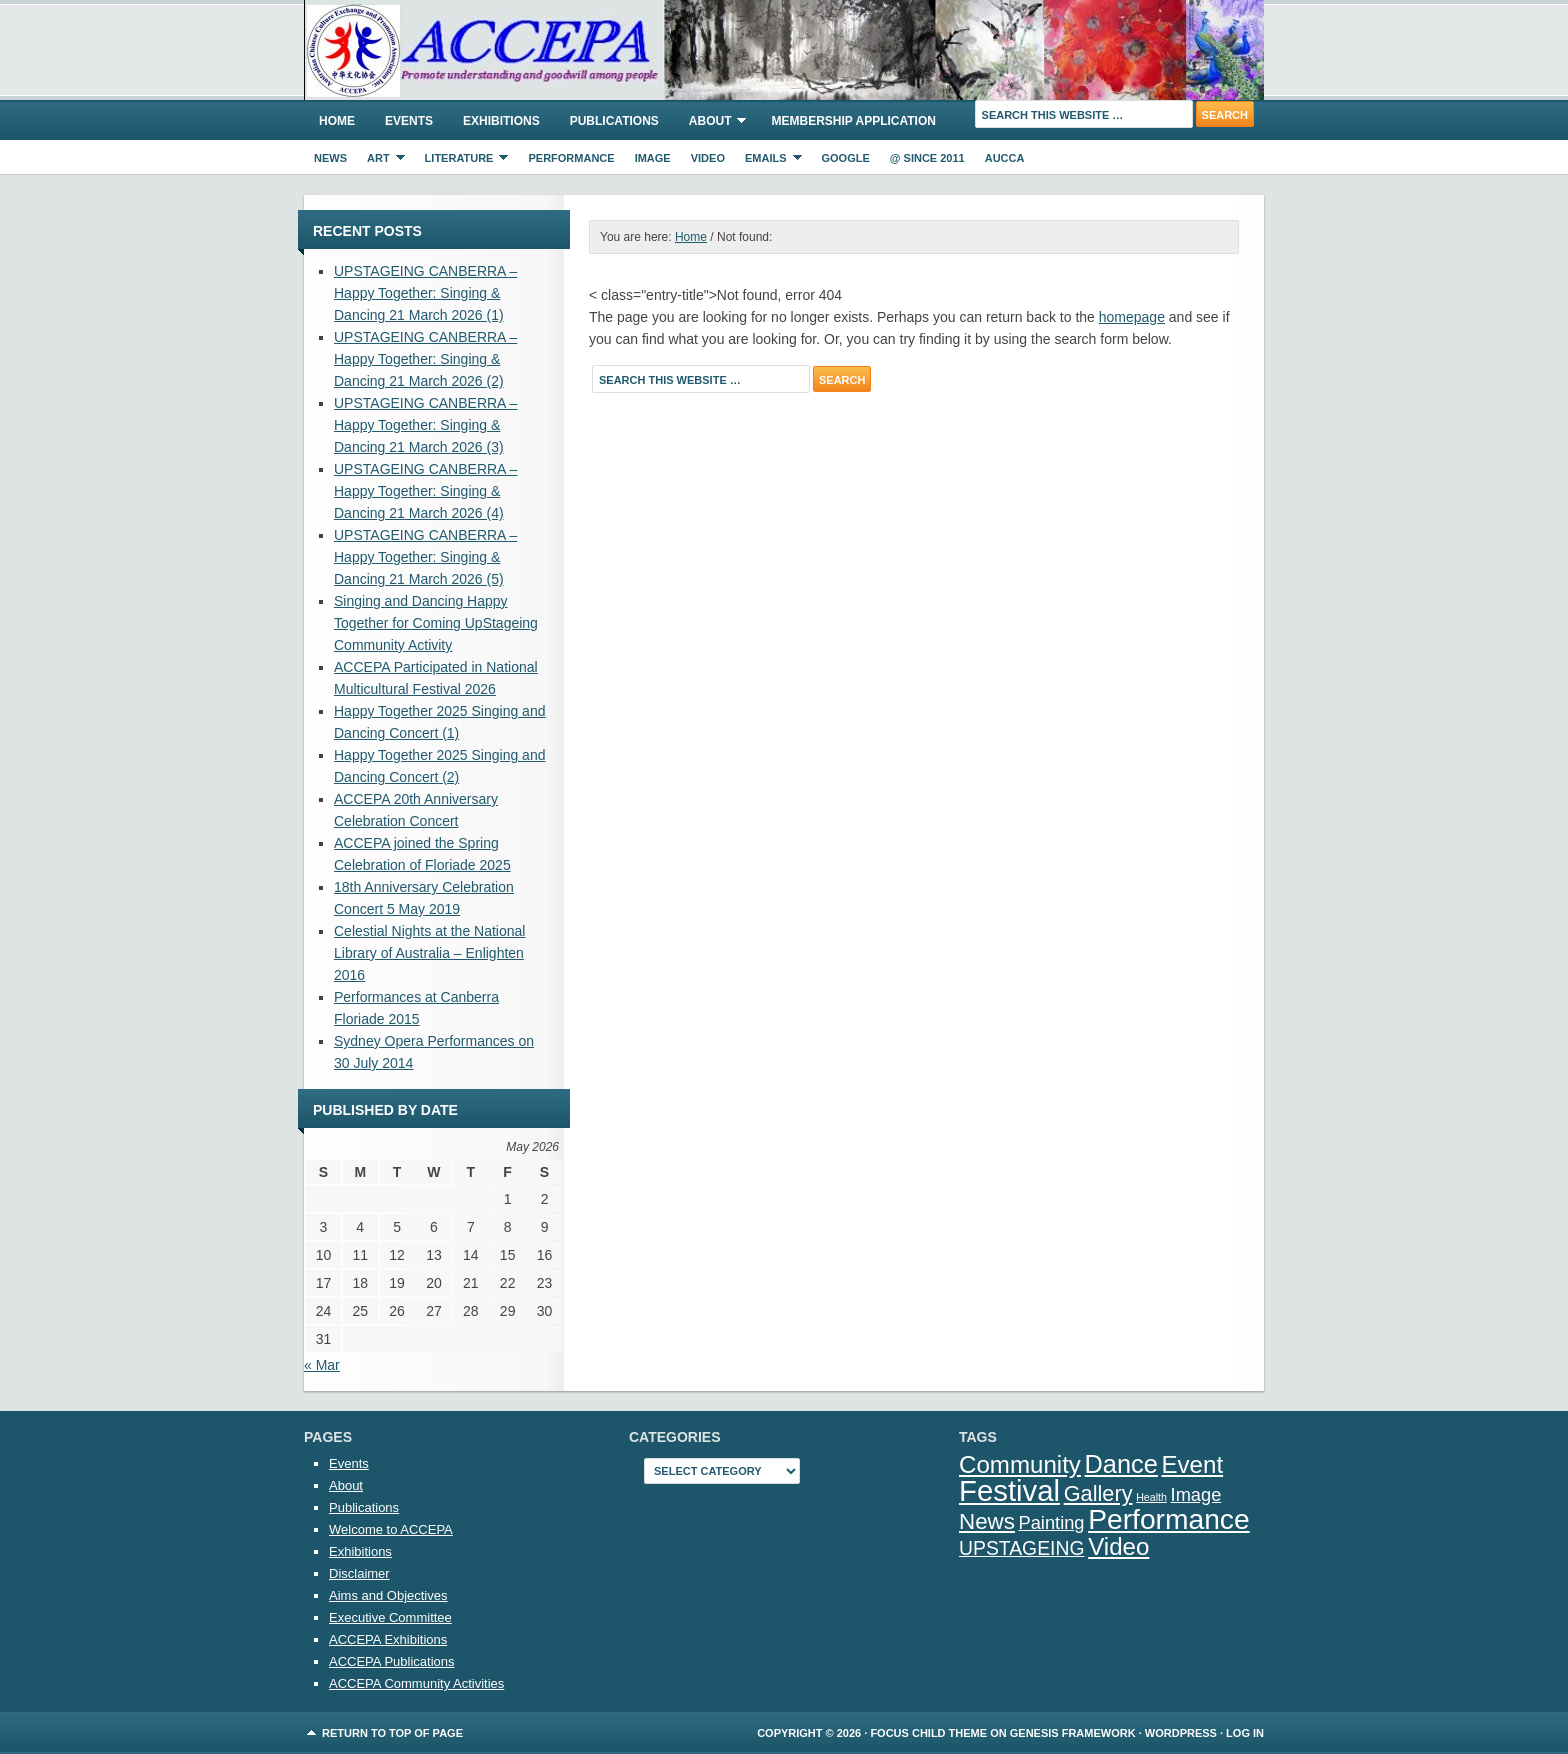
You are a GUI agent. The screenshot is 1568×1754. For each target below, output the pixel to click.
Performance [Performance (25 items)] (1169, 1519)
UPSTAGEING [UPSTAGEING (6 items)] (1022, 1548)
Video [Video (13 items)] (1118, 1546)
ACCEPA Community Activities (416, 1683)
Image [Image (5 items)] (1196, 1494)
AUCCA (1005, 158)
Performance (571, 158)
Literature (462, 161)
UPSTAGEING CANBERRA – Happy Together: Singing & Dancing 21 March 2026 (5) (425, 557)
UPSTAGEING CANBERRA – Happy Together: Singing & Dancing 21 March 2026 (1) (425, 293)
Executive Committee (390, 1617)
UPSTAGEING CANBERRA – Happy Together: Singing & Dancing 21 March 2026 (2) (425, 359)
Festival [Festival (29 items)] (1009, 1490)
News (330, 158)
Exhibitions (501, 121)
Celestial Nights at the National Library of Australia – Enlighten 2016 (429, 953)
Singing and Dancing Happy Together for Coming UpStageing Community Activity (436, 623)
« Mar (322, 1365)
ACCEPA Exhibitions (388, 1639)
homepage (1132, 317)
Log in (1245, 1733)
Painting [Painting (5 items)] (1052, 1522)
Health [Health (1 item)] (1151, 1497)
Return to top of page (392, 1733)
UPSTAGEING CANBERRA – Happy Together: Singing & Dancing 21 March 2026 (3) (425, 425)
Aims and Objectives (388, 1595)
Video (708, 158)
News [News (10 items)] (987, 1521)
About (710, 124)
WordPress (1181, 1733)
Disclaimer (359, 1573)
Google (846, 158)
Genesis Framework (1073, 1733)
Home (337, 121)
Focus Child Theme (928, 1733)
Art (381, 161)
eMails (768, 161)
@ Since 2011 (927, 158)
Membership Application (853, 121)
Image (653, 158)
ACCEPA (784, 50)
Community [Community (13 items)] (1020, 1464)
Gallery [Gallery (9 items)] (1098, 1493)
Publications (614, 121)
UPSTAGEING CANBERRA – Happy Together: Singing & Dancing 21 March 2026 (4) (425, 491)
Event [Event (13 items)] (1192, 1464)
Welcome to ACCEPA (391, 1529)
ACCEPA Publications (392, 1661)
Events (409, 121)
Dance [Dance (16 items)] (1121, 1464)
